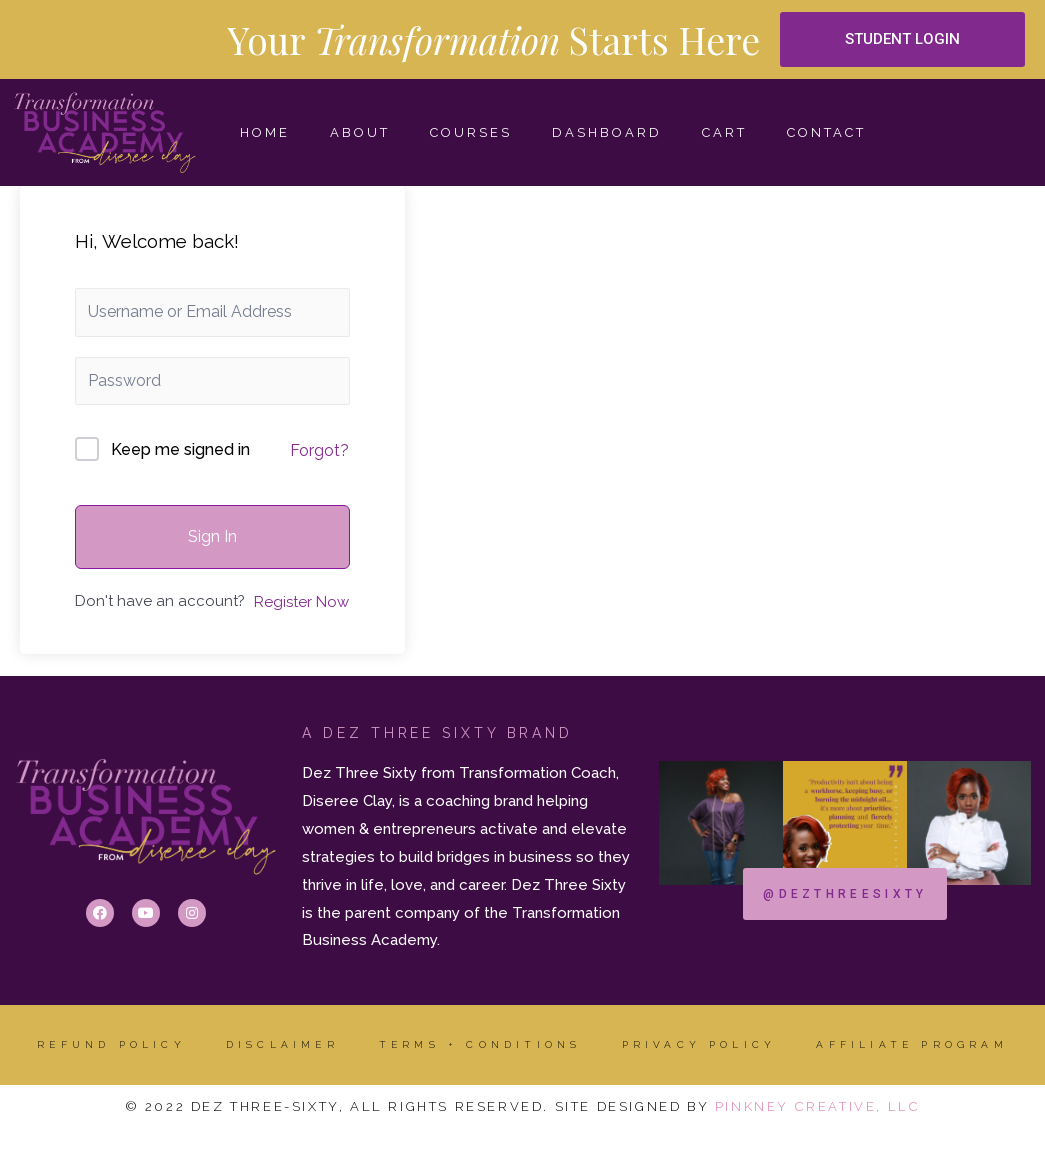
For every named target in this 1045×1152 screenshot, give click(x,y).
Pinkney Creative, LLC (818, 1106)
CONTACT (826, 132)
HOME (265, 132)
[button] (902, 39)
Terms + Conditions (480, 1044)
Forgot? (319, 450)
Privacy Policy (699, 1044)
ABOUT (360, 132)
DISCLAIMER (282, 1044)
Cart (724, 132)
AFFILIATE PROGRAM (911, 1044)
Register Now (301, 602)
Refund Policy (111, 1044)
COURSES (471, 132)
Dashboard (607, 132)
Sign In (212, 536)
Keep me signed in (180, 449)
